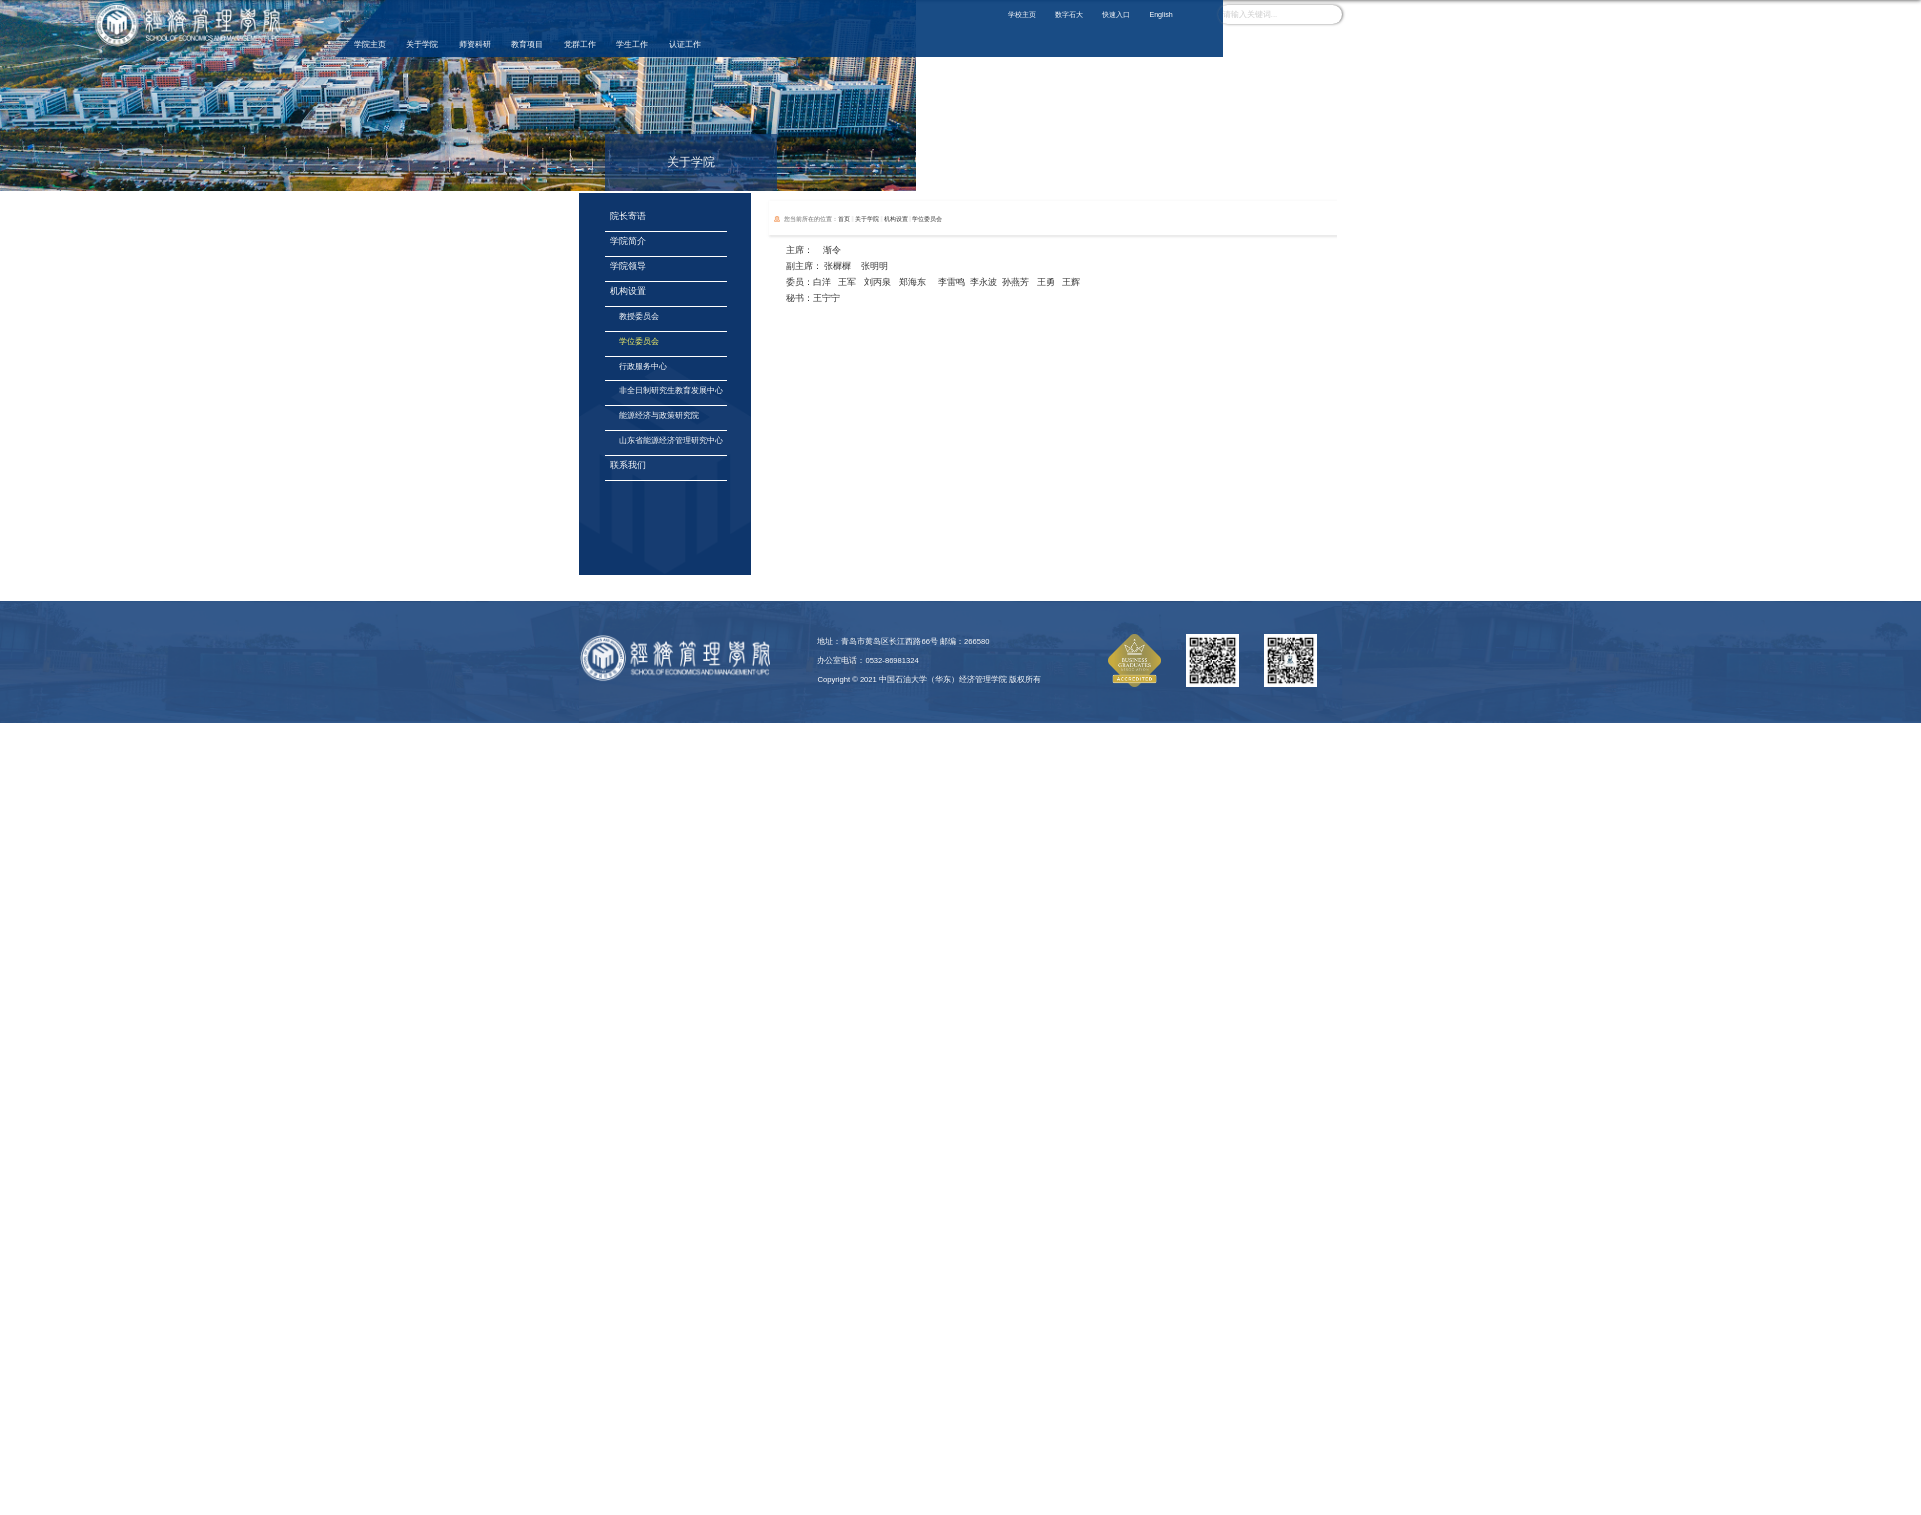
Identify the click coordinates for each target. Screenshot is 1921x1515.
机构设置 (896, 218)
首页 (844, 218)
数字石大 (1069, 15)
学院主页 (370, 44)
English (1160, 15)
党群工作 (580, 44)
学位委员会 (927, 218)
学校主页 (1022, 15)
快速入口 (1116, 15)
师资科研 (475, 44)
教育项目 (527, 44)
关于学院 (422, 44)
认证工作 (685, 44)
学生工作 (632, 44)
